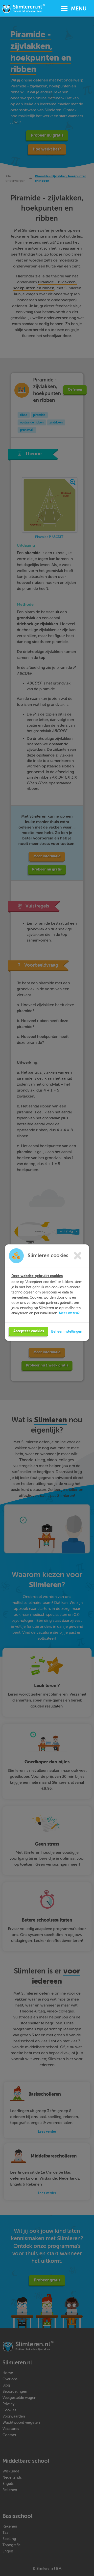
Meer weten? (69, 1320)
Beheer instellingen (66, 1338)
